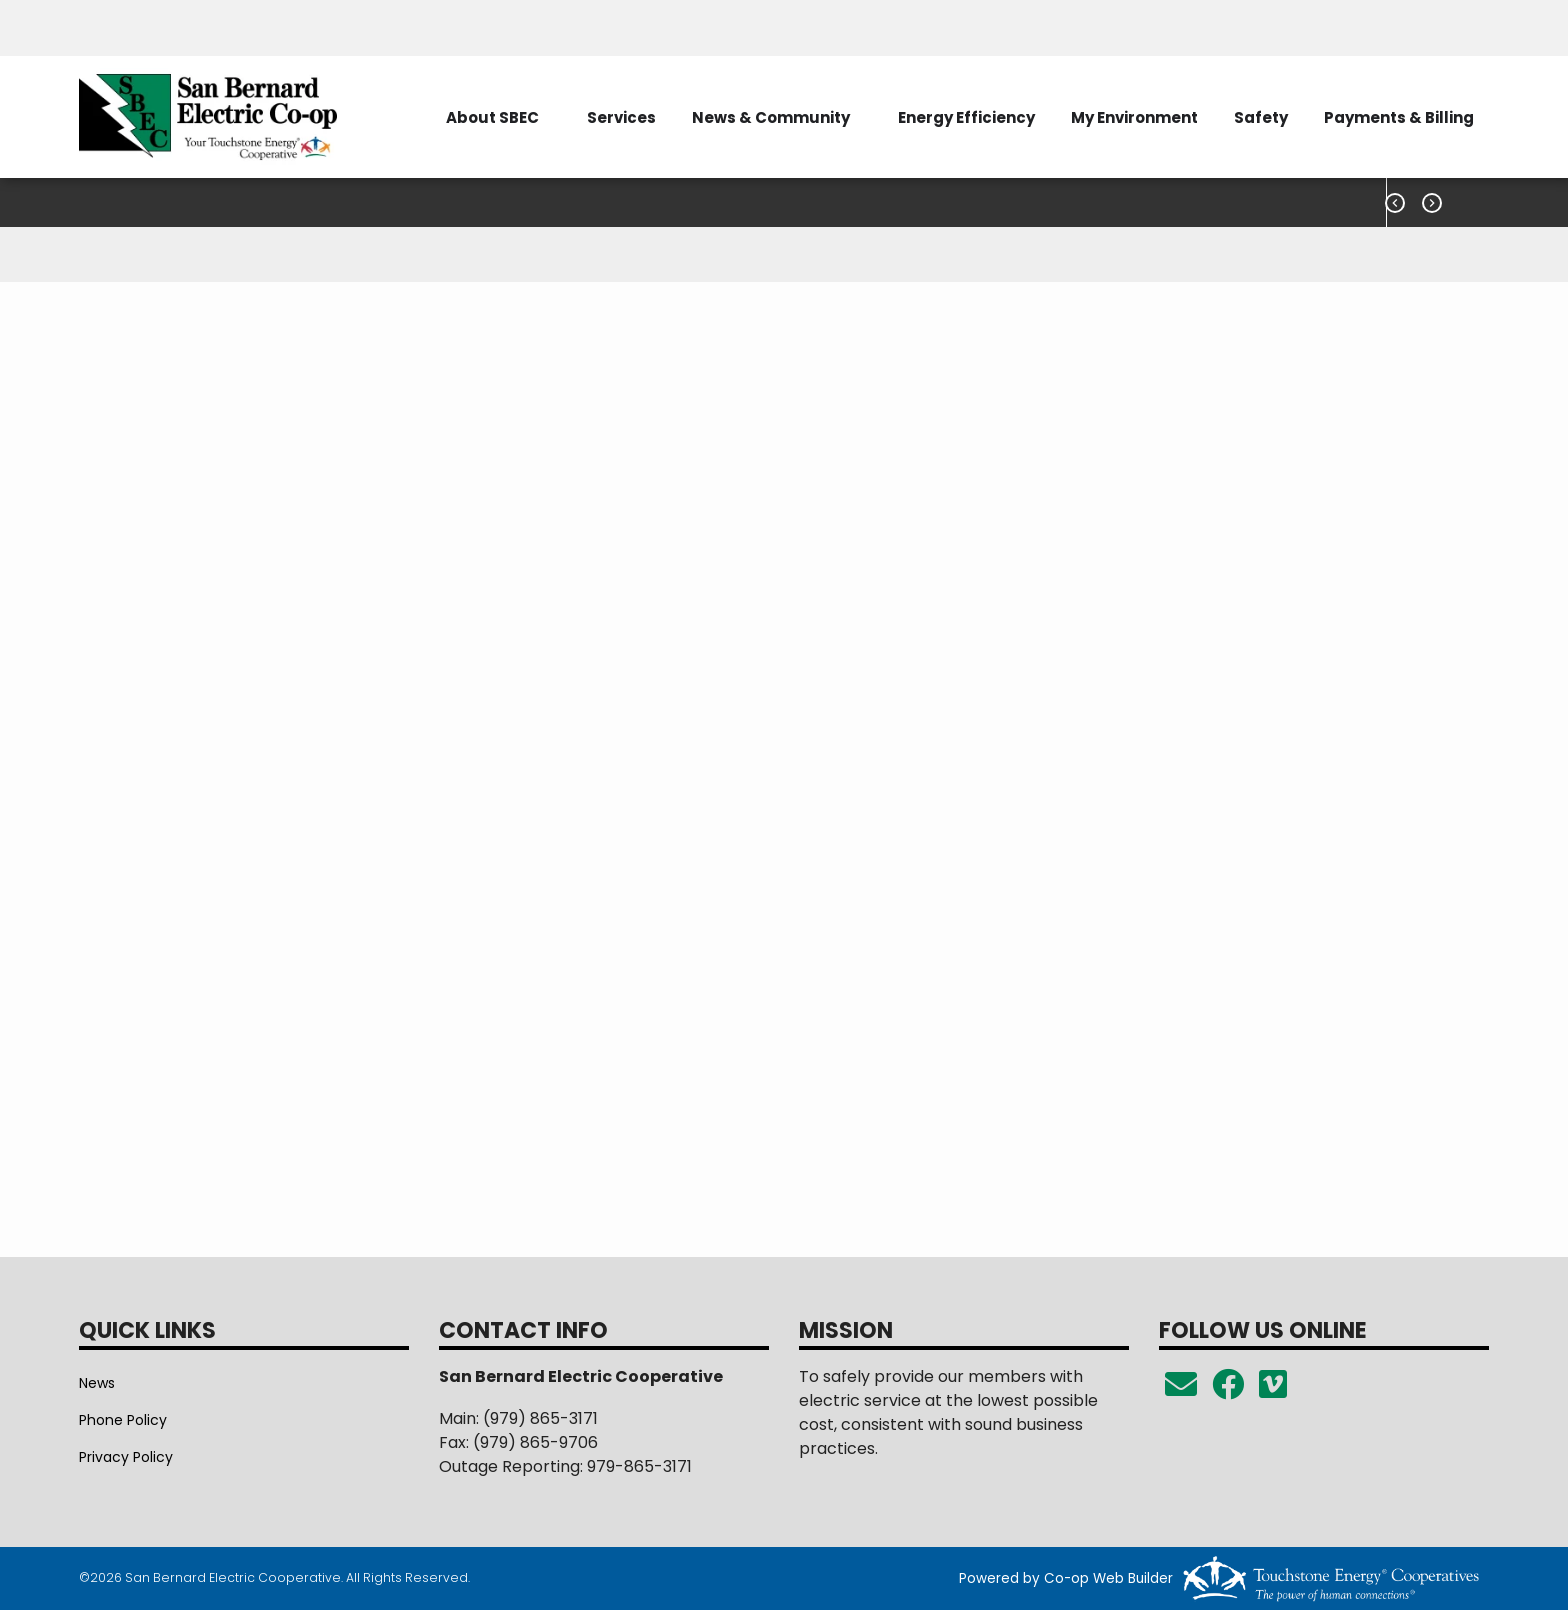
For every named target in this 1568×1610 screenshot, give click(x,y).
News (97, 1383)
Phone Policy (123, 1420)
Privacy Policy (126, 1457)
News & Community (771, 117)
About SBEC (492, 117)
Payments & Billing (1399, 117)
